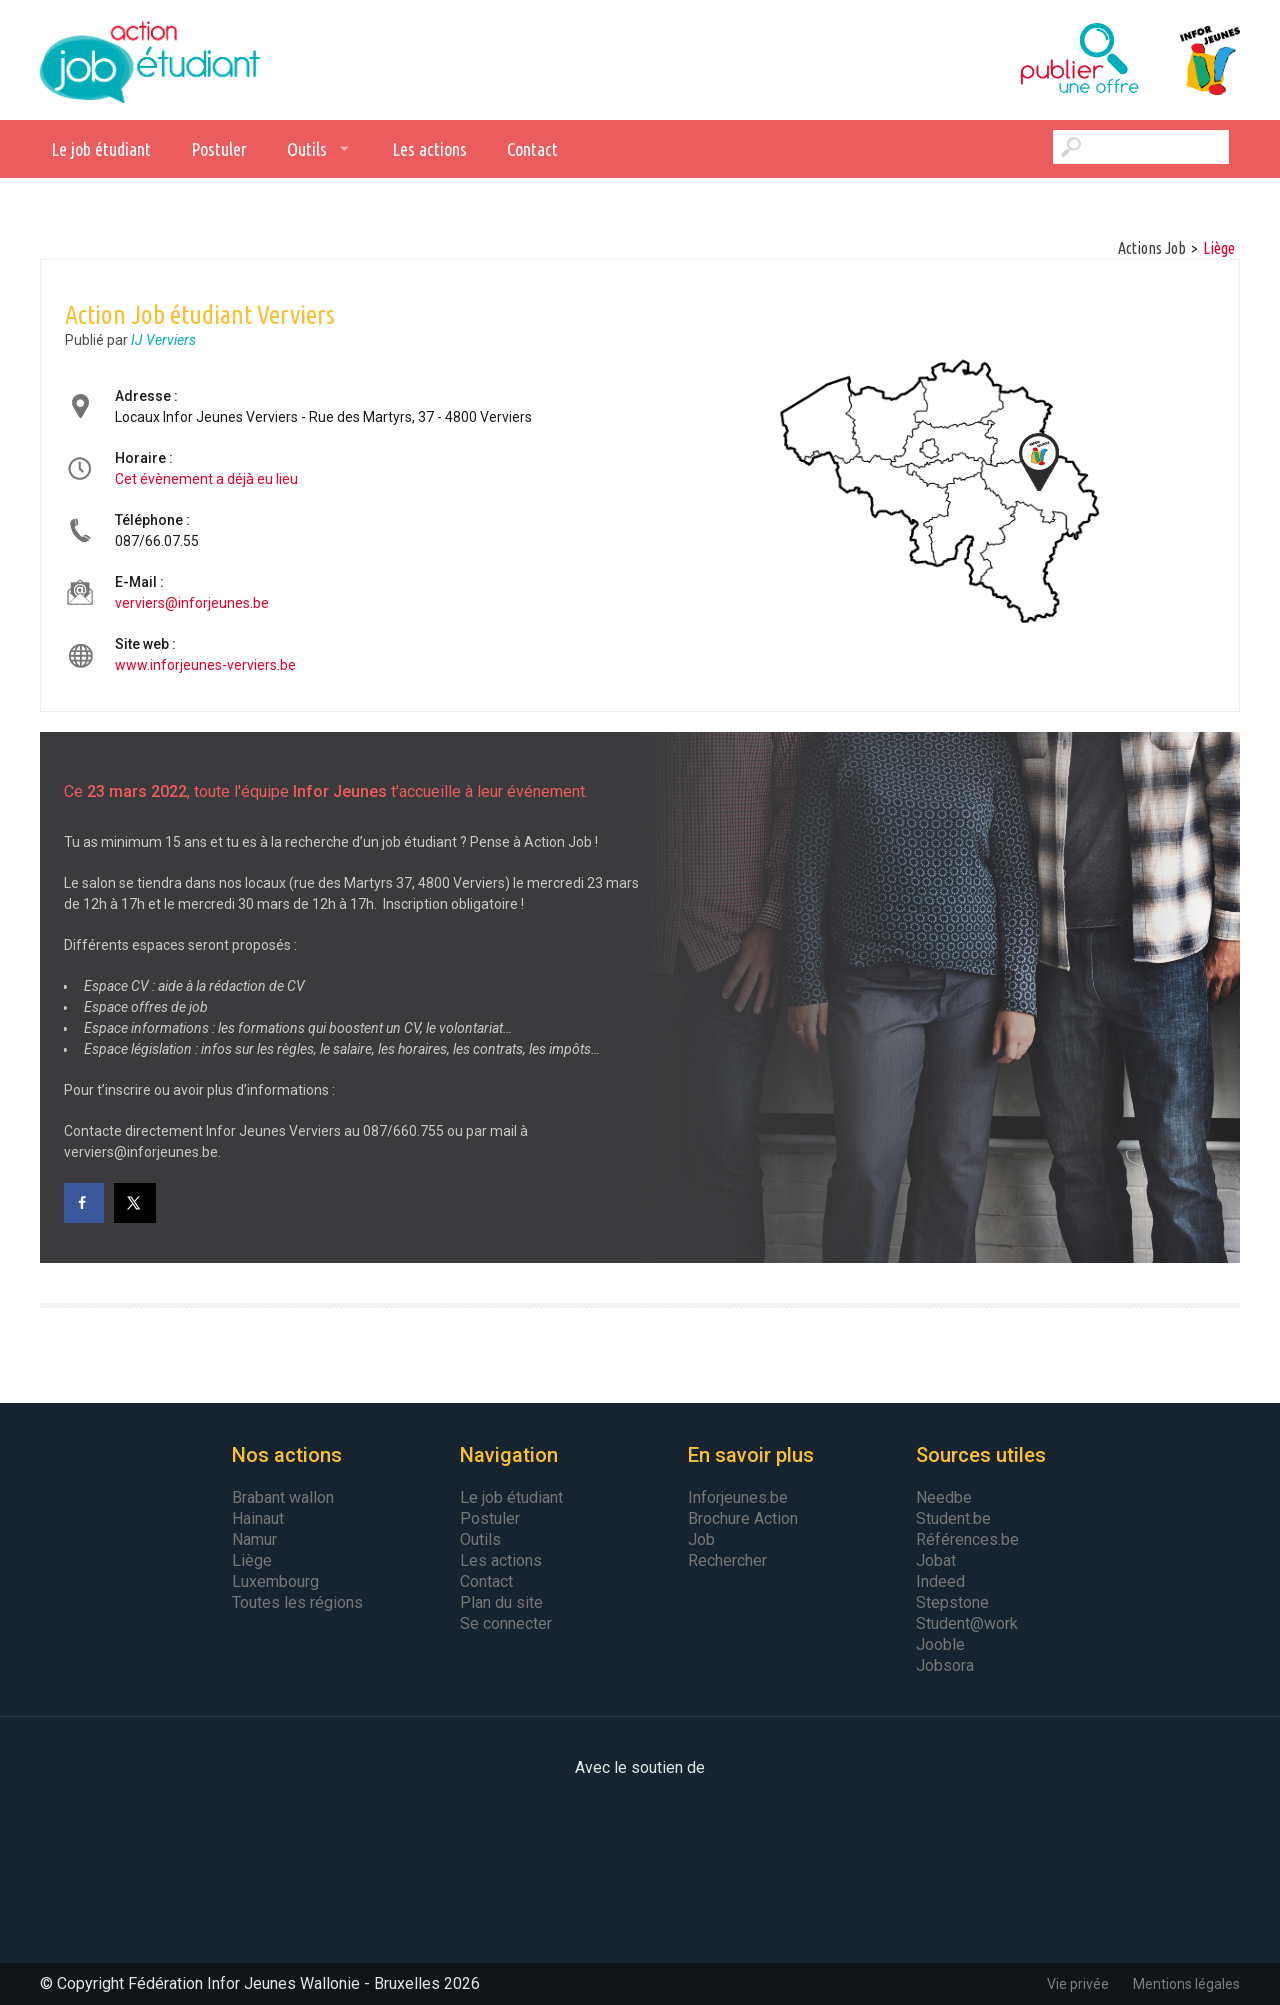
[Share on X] (136, 1203)
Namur (254, 1539)
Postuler (219, 149)
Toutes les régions (297, 1602)
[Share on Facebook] (84, 1203)
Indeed (940, 1581)
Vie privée (1078, 1984)
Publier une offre (1030, 60)
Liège (1219, 248)
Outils (307, 149)
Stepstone (952, 1602)
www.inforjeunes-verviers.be (205, 665)
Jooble (940, 1644)
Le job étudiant (101, 149)
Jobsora (945, 1665)
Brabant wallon (283, 1497)
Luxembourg (275, 1581)
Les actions (429, 149)
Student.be (953, 1518)
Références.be (967, 1539)
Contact (532, 149)
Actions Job (1152, 248)
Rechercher (727, 1560)
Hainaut (258, 1518)
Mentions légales (1186, 1984)
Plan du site (501, 1602)
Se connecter (506, 1623)
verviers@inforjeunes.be (192, 603)
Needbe (944, 1497)
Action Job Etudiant (150, 60)
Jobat (936, 1560)
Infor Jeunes (1190, 60)
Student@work (967, 1623)
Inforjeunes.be (738, 1497)
